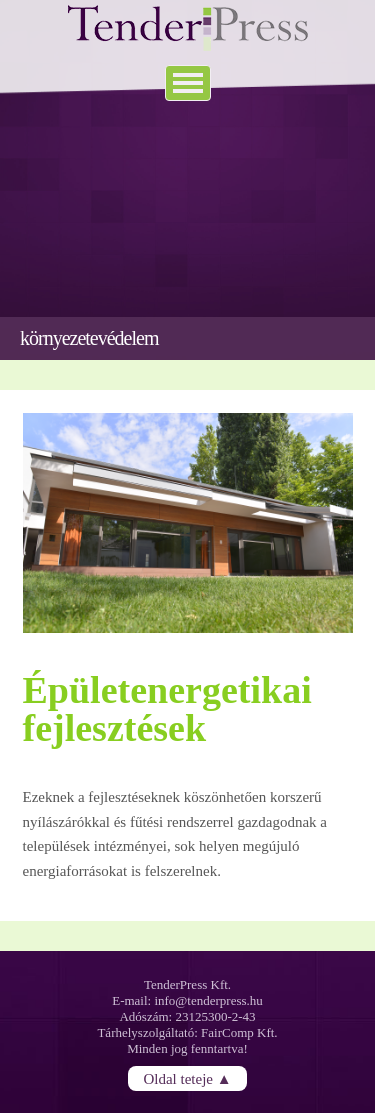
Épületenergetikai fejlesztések (167, 709)
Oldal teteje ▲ (187, 1078)
